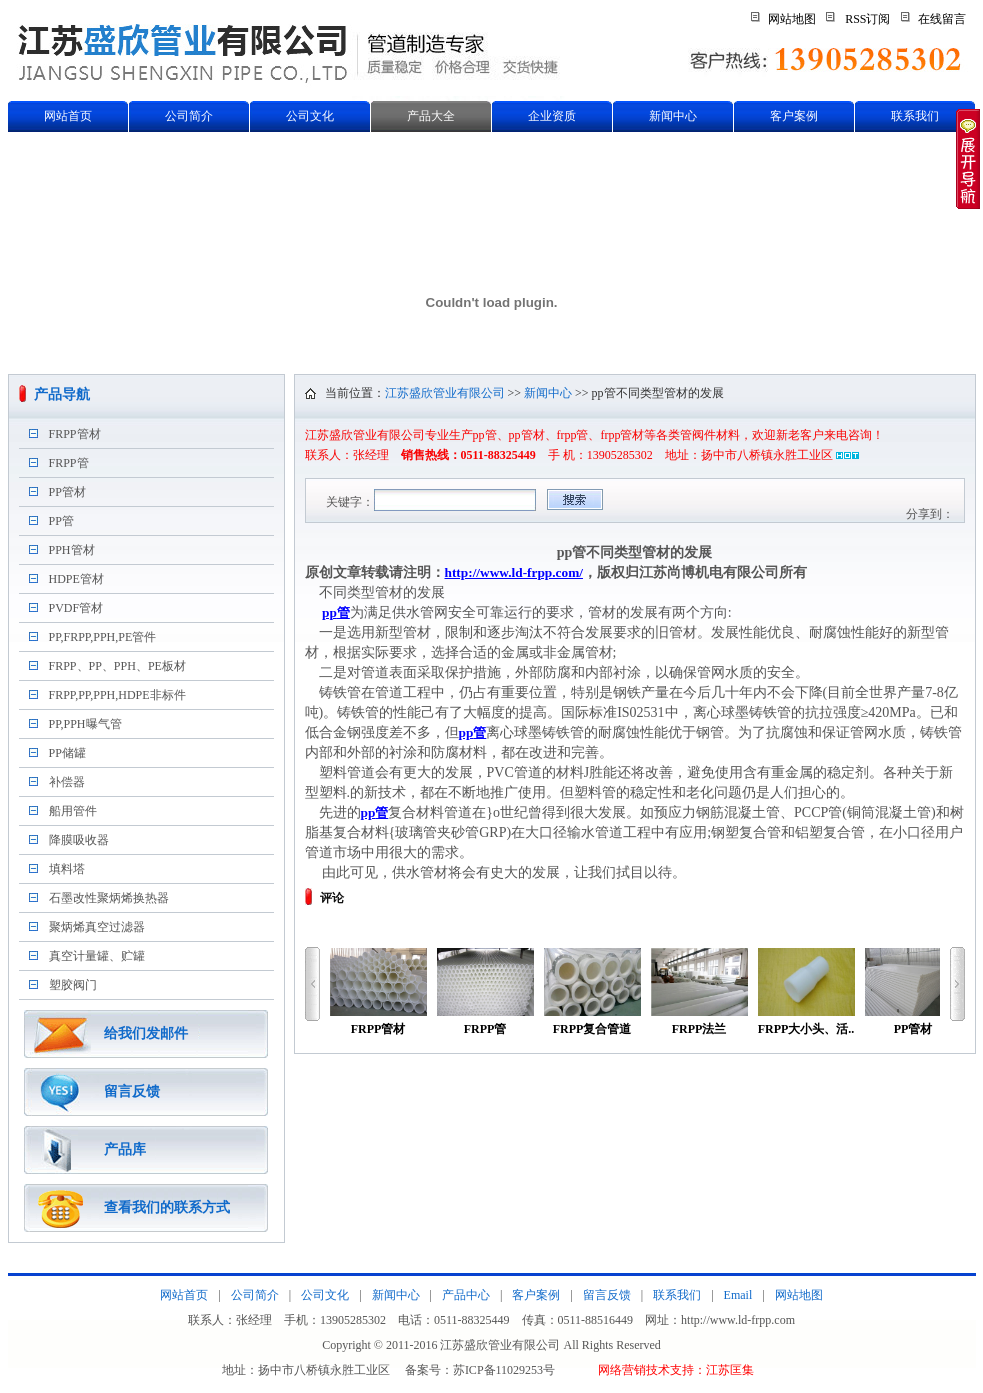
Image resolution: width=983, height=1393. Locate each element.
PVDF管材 (76, 608)
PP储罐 (67, 753)
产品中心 (466, 1295)
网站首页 (68, 116)
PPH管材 (72, 550)
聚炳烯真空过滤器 (97, 927)
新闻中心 (673, 116)
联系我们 (915, 116)
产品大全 (431, 116)
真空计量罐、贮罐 (97, 956)
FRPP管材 (75, 434)
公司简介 (189, 116)
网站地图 (792, 19)
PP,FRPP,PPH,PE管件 (103, 637)
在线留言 (942, 19)
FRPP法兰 (699, 992)
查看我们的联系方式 (167, 1207)
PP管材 (67, 492)
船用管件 (73, 811)
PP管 (61, 521)
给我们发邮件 (146, 1033)
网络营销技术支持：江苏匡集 (676, 1370)
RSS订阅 (867, 19)
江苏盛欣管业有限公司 (445, 393)
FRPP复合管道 (592, 992)
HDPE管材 (76, 579)
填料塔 (67, 869)
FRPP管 (69, 463)
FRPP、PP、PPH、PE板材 (117, 666)
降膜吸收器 (79, 840)
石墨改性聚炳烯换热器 (109, 898)
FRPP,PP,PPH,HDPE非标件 (117, 695)
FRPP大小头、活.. (806, 992)
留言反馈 (132, 1091)
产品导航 (62, 394)
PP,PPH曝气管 (85, 724)
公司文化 (310, 116)
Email (738, 1295)
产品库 (125, 1149)
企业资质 (552, 116)
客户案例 (794, 116)
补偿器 (67, 782)
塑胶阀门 (73, 985)
